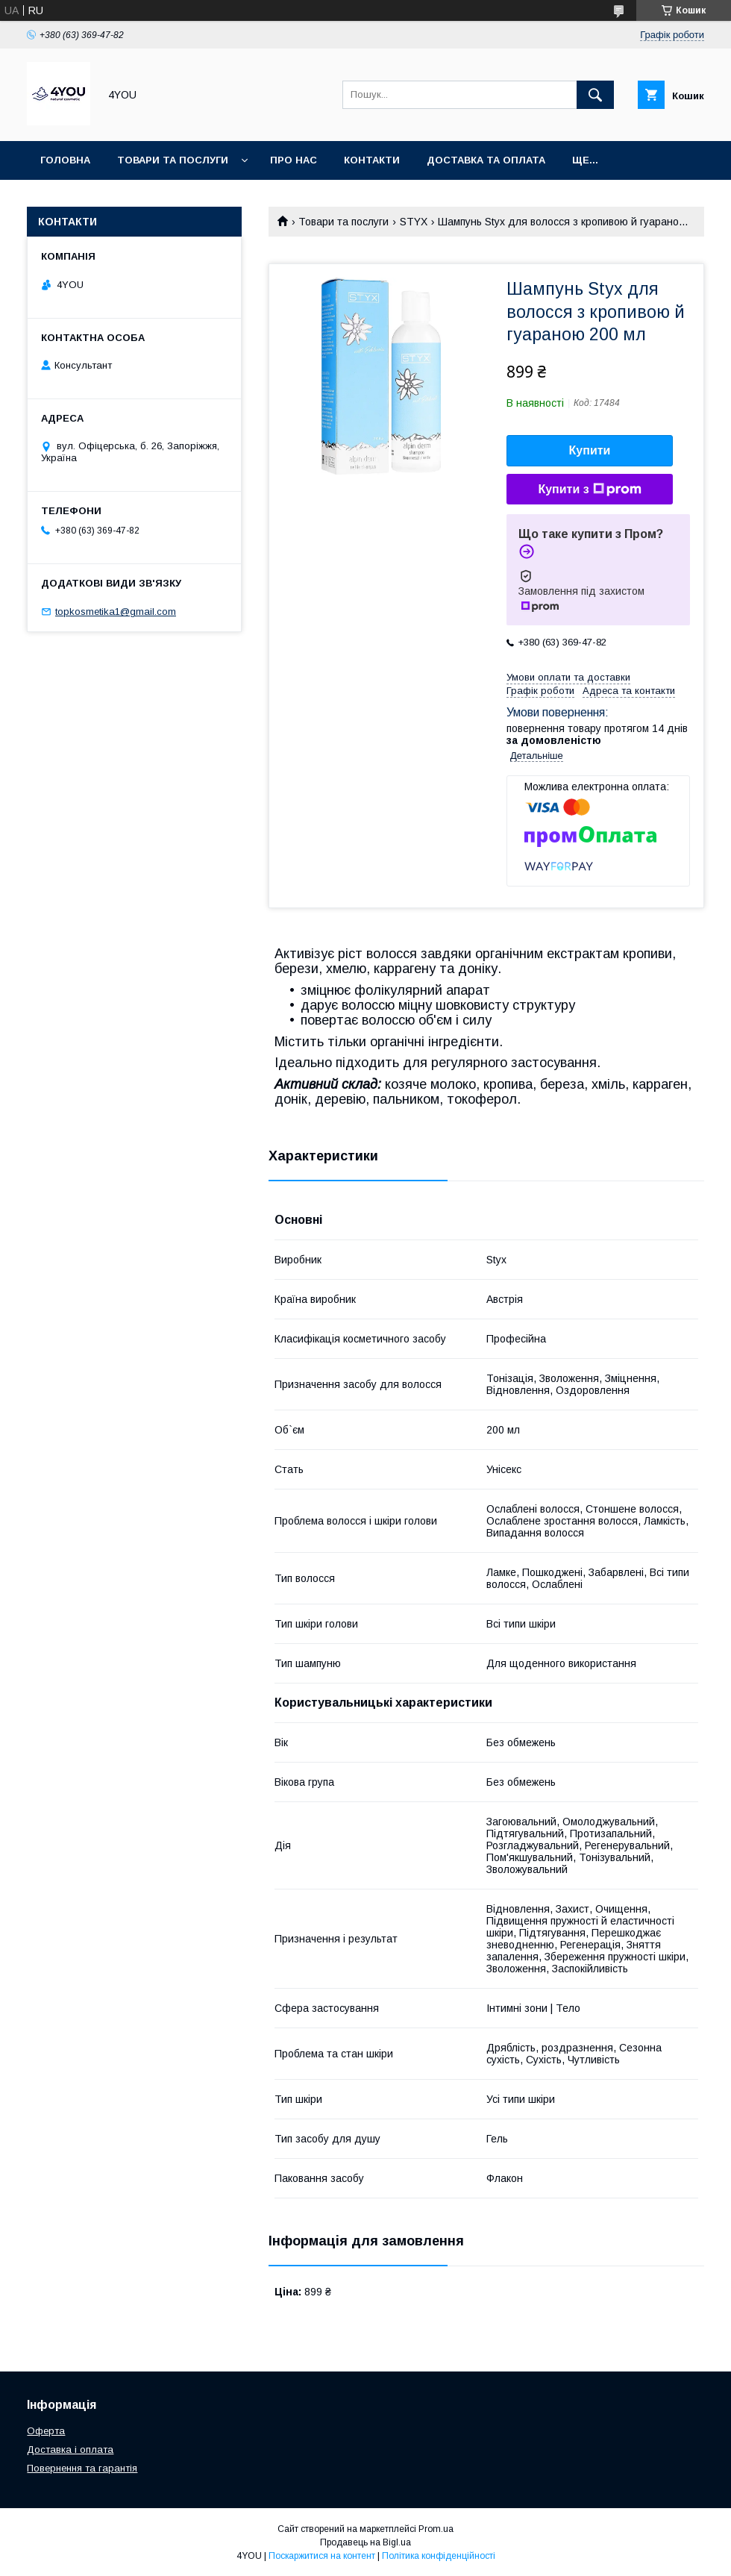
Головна (65, 160)
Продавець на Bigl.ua (365, 2542)
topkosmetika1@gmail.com (115, 611)
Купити (590, 450)
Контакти (372, 160)
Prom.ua (436, 2529)
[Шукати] (595, 95)
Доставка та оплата (486, 160)
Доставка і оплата (70, 2449)
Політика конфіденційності (438, 2556)
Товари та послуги (172, 160)
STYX (413, 222)
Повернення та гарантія (82, 2468)
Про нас (293, 160)
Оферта (46, 2430)
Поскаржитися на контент (322, 2556)
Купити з (589, 489)
